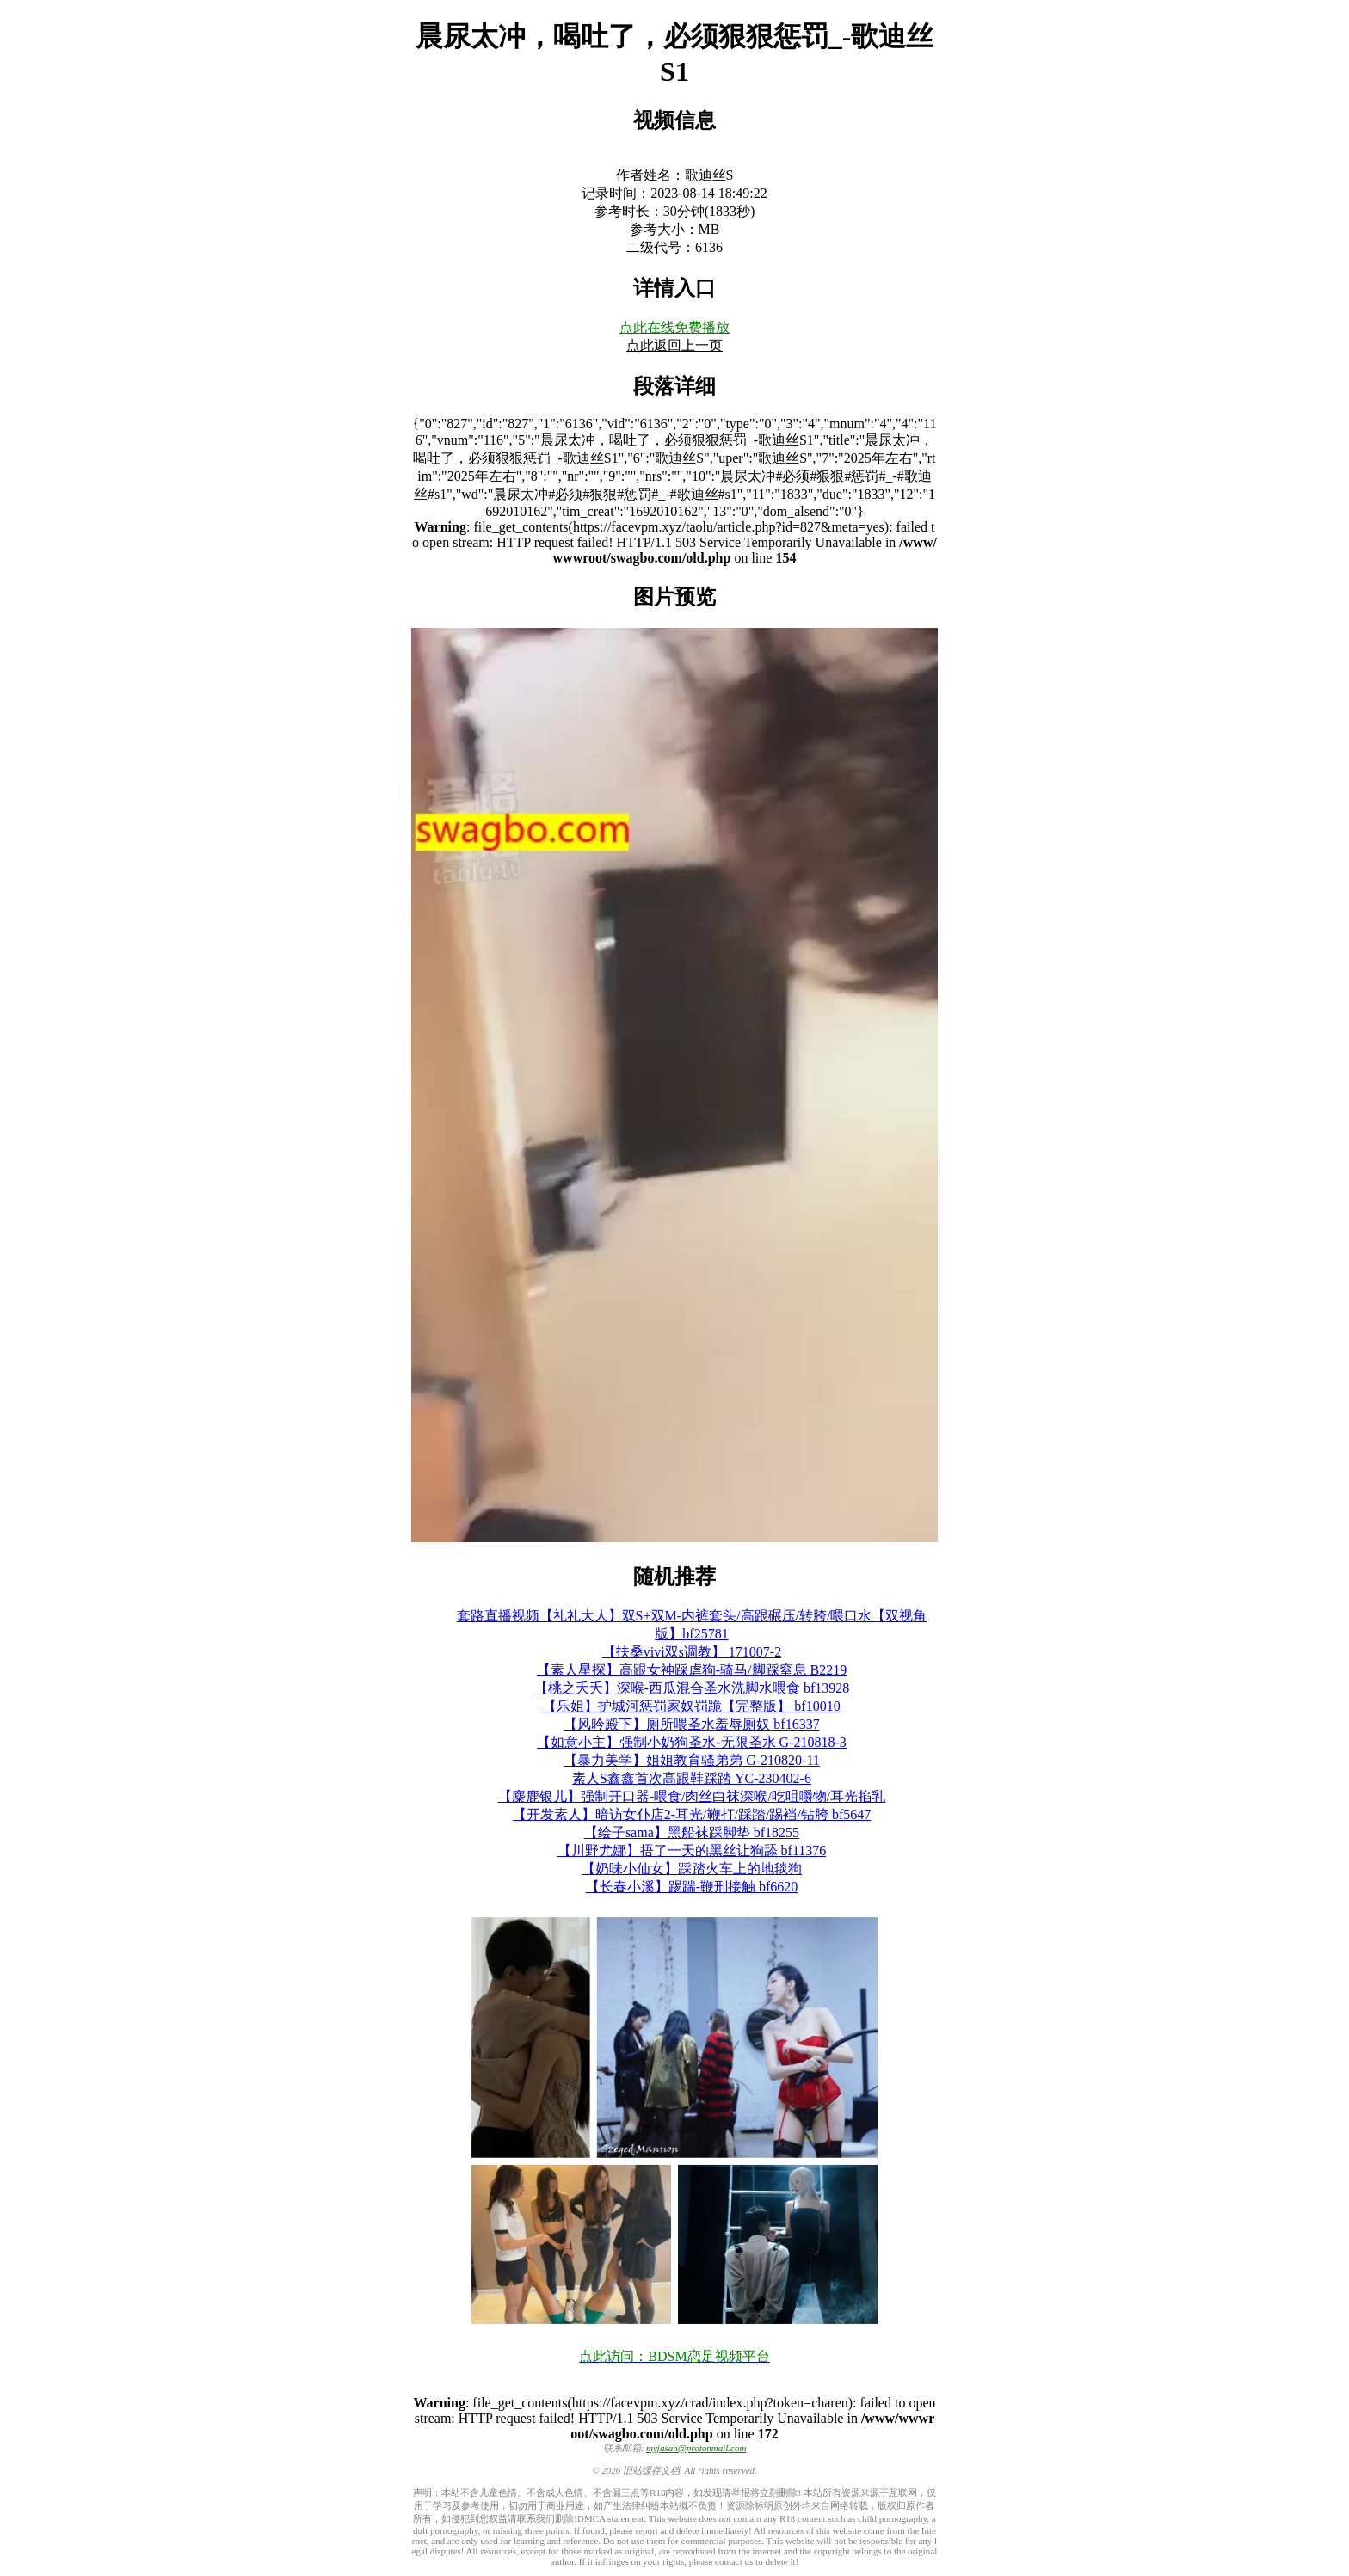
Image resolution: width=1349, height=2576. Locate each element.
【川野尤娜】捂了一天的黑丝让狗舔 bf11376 (692, 1850)
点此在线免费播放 (674, 327)
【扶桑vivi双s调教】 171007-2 (691, 1652)
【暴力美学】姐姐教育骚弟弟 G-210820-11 (692, 1760)
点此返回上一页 (674, 345)
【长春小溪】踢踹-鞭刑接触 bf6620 (692, 1886)
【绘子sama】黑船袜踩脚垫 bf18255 (691, 1832)
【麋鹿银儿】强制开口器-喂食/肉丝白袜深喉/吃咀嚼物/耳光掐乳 (692, 1796)
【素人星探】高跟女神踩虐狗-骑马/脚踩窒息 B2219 (692, 1670)
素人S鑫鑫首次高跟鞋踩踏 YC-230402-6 (691, 1778)
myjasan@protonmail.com (696, 2448)
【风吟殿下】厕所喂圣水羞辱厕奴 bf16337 (691, 1724)
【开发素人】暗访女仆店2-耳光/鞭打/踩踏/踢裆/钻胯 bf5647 (692, 1814)
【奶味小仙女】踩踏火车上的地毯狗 (692, 1868)
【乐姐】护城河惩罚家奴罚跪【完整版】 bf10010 (691, 1706)
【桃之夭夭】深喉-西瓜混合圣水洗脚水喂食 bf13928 (692, 1688)
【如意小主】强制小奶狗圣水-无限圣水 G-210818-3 (692, 1742)
